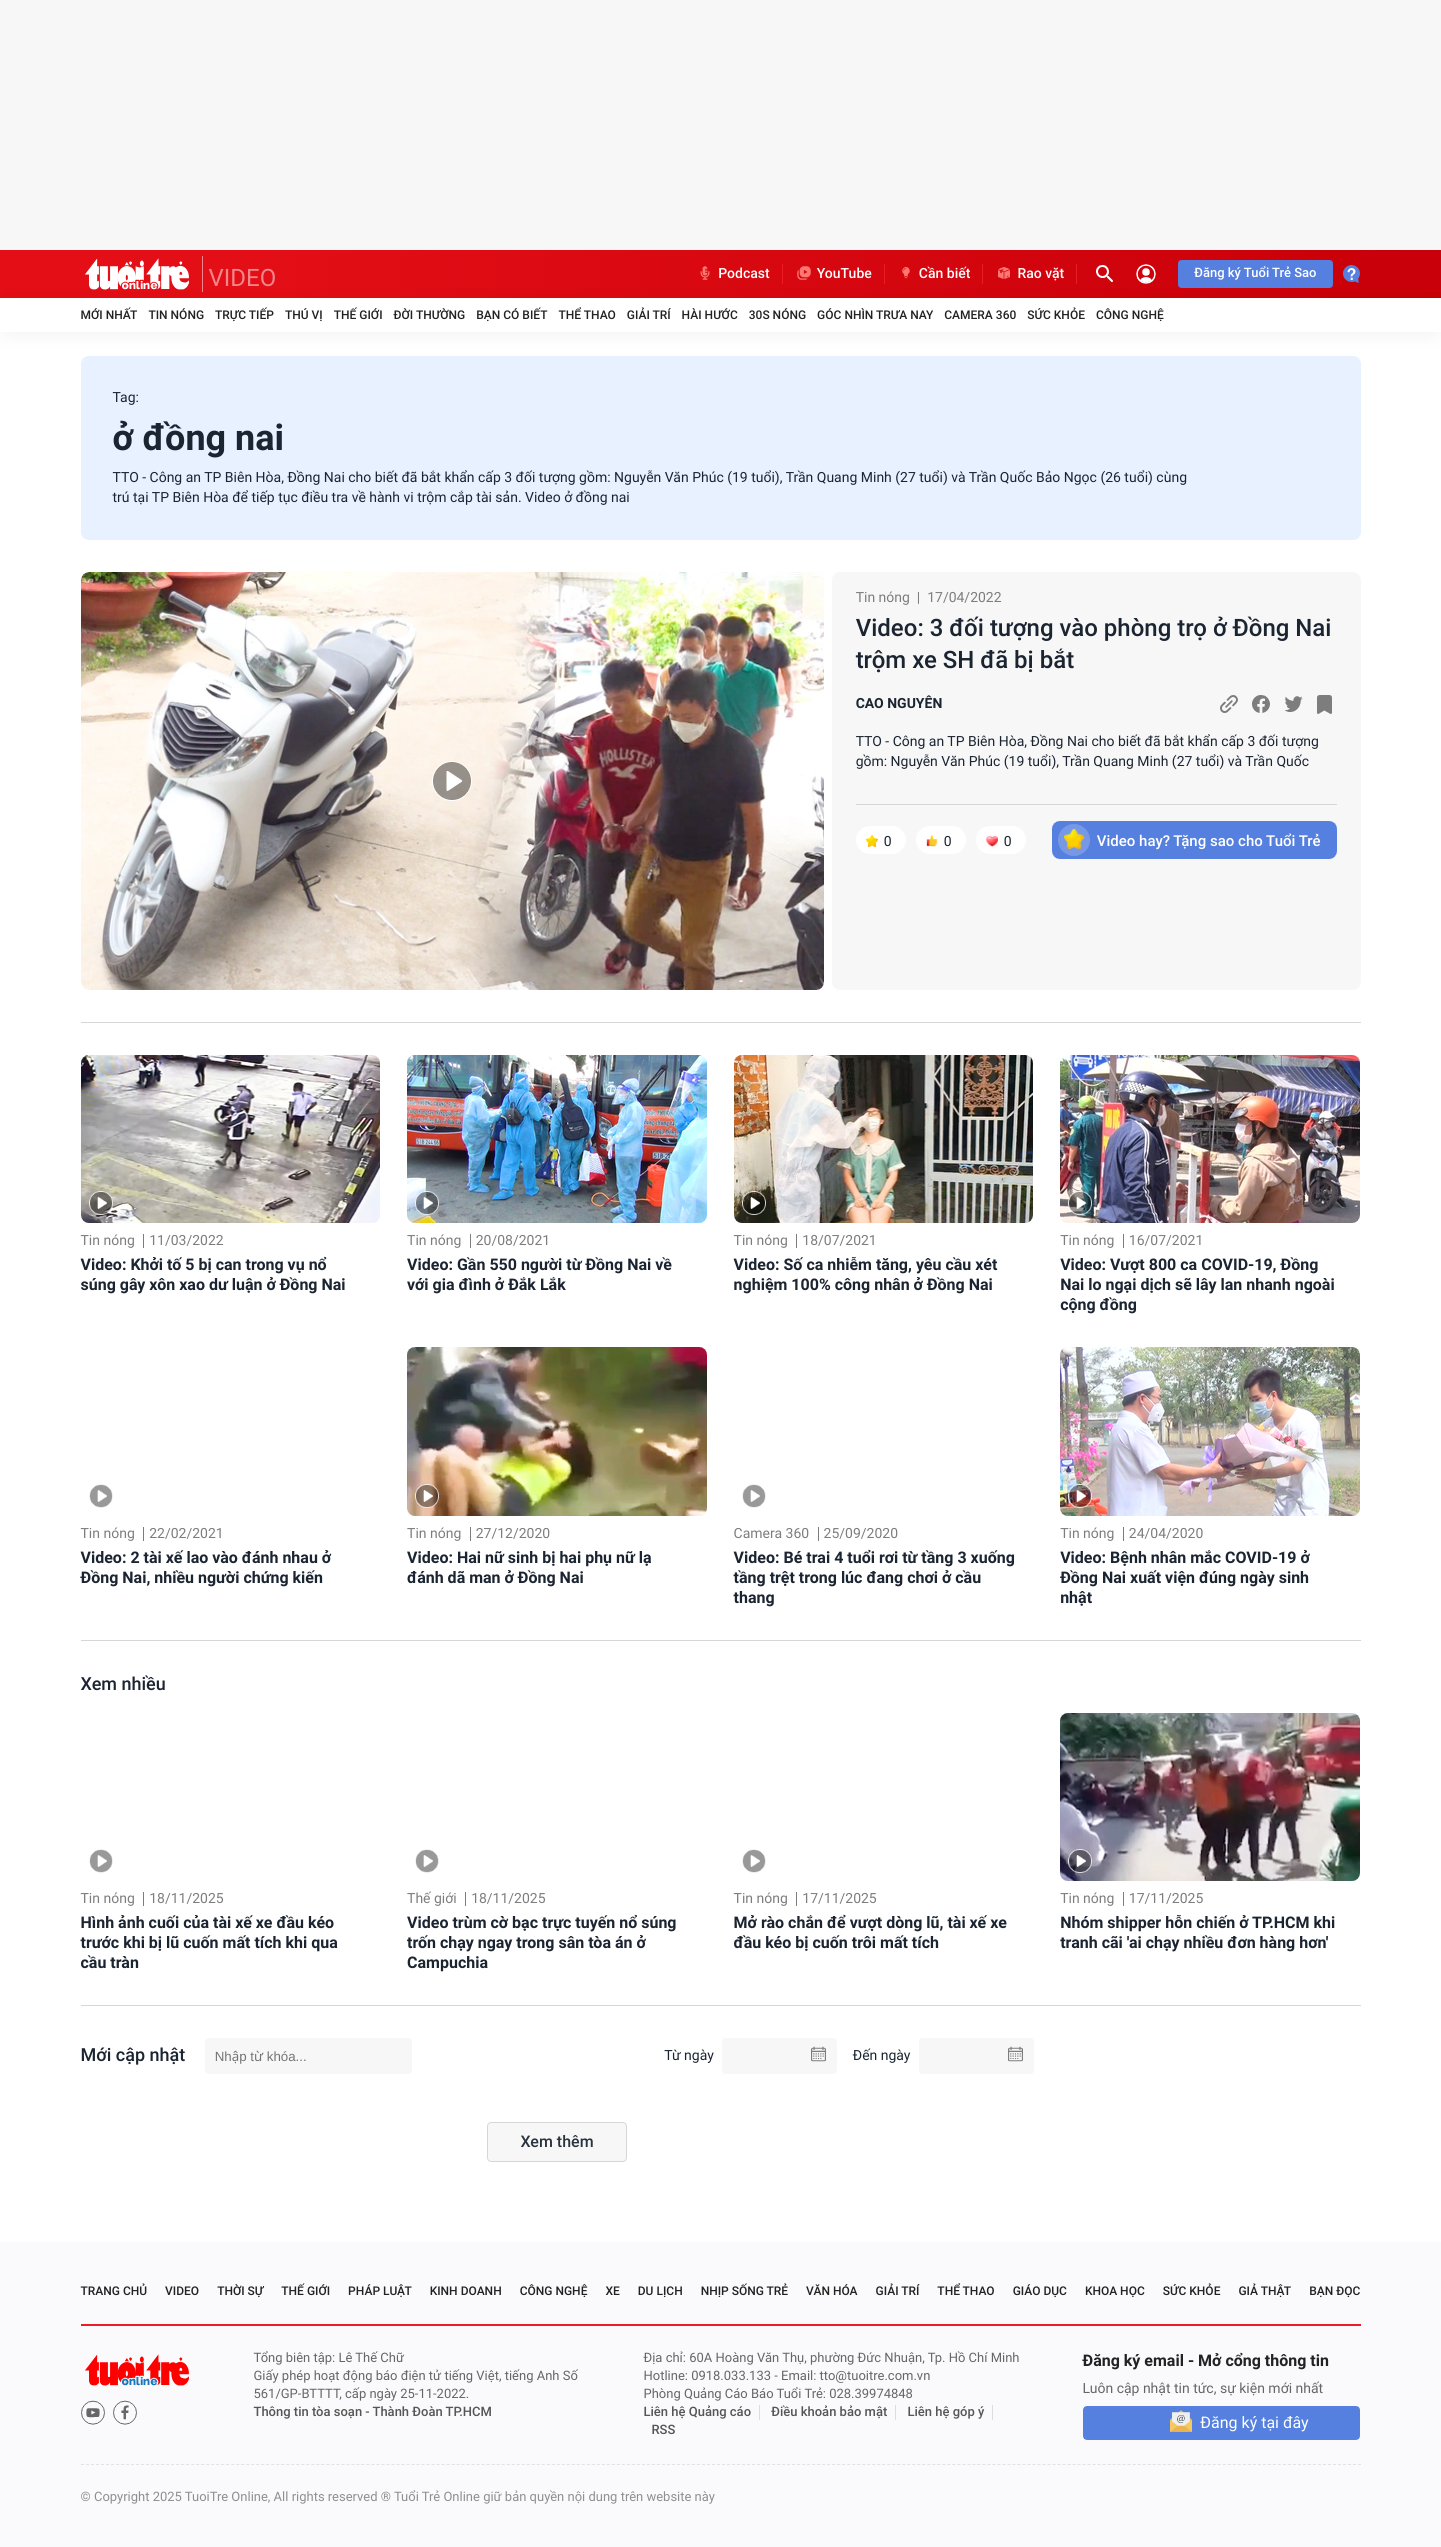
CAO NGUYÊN (899, 704)
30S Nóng (777, 315)
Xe (612, 2291)
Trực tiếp (244, 315)
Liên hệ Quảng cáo (698, 2412)
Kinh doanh (466, 2291)
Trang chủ (114, 2291)
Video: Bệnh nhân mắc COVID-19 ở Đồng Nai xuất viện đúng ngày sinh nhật (1185, 1577)
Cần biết (934, 274)
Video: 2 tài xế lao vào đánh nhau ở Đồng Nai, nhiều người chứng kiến (206, 1567)
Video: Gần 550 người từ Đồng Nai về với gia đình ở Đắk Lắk (539, 1274)
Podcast (733, 274)
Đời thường (430, 315)
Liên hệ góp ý (946, 2412)
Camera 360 (980, 315)
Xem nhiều (123, 1684)
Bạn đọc (1334, 2291)
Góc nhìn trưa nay (875, 315)
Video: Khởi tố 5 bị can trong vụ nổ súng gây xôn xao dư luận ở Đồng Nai (213, 1274)
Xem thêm (556, 2141)
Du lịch (660, 2291)
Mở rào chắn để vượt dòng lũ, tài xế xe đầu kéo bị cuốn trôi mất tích (870, 1932)
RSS (664, 2430)
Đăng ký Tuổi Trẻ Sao (1255, 273)
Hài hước (710, 315)
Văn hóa (832, 2291)
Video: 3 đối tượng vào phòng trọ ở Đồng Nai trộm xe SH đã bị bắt (1094, 644)
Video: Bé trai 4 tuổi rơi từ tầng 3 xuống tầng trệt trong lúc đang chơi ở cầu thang (874, 1577)
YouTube (833, 274)
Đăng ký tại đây (1254, 2422)
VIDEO (243, 278)
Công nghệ (1130, 315)
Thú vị (304, 315)
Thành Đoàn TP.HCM (432, 2412)
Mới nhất (109, 315)
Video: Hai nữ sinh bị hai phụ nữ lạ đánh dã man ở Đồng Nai (529, 1567)
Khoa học (1115, 2291)
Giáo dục (1040, 2291)
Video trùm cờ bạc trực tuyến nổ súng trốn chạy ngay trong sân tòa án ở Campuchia (541, 1942)
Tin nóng (176, 315)
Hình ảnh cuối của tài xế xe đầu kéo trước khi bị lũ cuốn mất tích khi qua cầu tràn (209, 1942)
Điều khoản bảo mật (829, 2412)
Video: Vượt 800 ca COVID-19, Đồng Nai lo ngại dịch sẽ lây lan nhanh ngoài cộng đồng (1197, 1284)
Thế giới (358, 315)
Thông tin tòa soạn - (313, 2412)
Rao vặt (1029, 274)
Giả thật (1264, 2291)
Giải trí (649, 315)
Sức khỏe (1056, 315)
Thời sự (240, 2291)
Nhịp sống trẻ (745, 2291)
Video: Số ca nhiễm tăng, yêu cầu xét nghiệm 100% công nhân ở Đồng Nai (866, 1274)
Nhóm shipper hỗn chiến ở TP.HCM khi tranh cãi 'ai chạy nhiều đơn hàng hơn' (1197, 1932)
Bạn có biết (511, 315)
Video (182, 2291)
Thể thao (586, 315)
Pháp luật (380, 2291)
